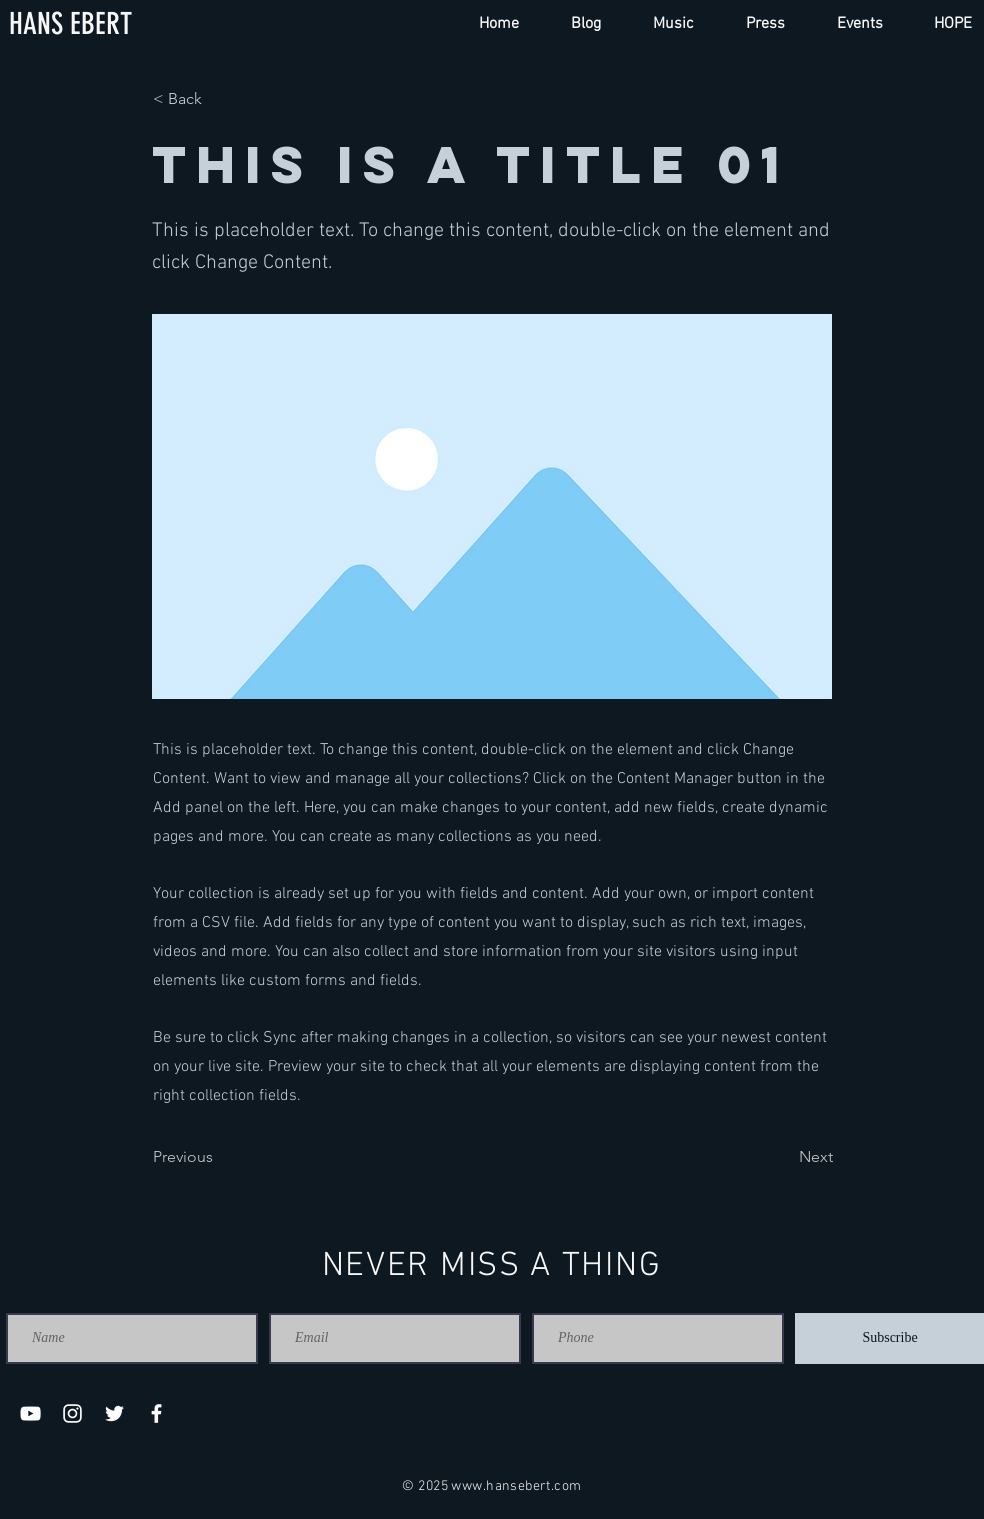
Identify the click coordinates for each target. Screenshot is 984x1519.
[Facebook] (156, 1413)
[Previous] (219, 1157)
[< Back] (219, 99)
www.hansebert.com (516, 1486)
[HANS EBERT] (70, 24)
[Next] (783, 1157)
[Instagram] (72, 1413)
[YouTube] (30, 1413)
